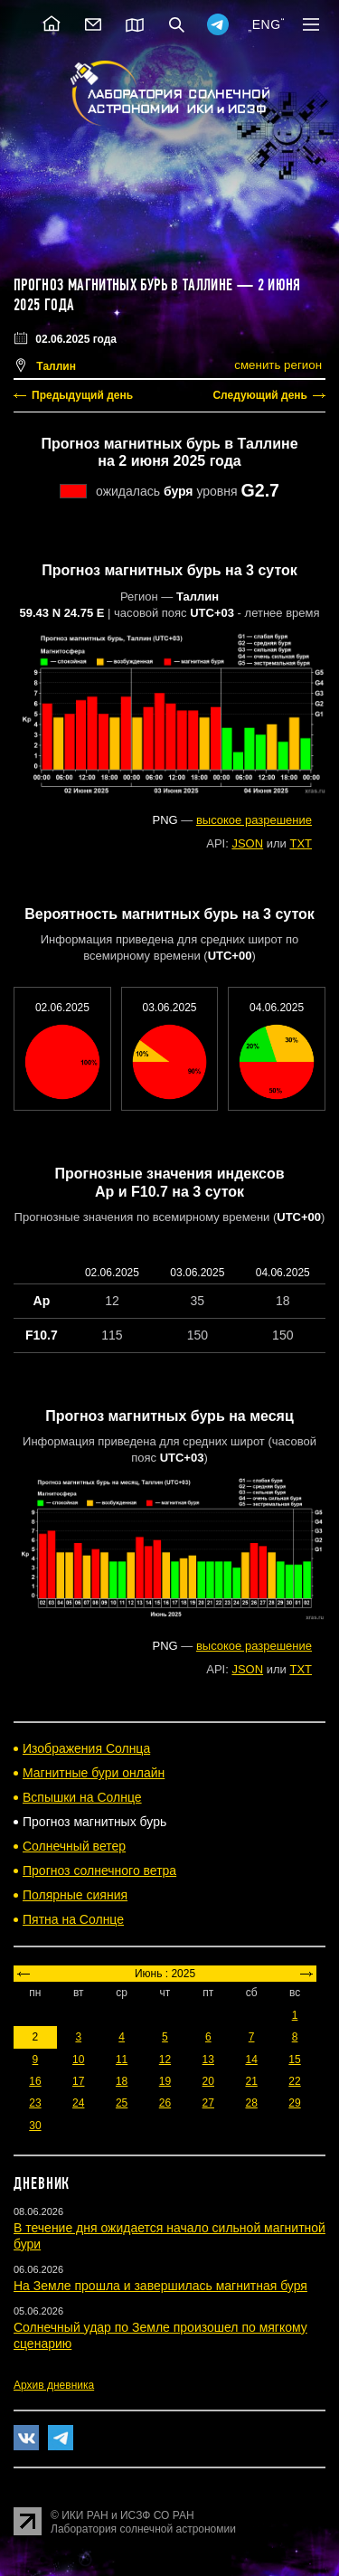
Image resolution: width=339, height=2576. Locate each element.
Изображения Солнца (86, 1748)
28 (251, 2103)
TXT (300, 843)
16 (35, 2081)
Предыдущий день (82, 395)
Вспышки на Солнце (82, 1797)
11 (121, 2059)
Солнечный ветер (74, 1846)
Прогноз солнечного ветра (99, 1870)
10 (78, 2059)
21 (251, 2081)
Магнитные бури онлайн (94, 1773)
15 (294, 2059)
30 (35, 2125)
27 (208, 2103)
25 (121, 2103)
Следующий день (259, 395)
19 (165, 2081)
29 (294, 2103)
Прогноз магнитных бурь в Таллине (123, 285)
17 (78, 2081)
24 (78, 2103)
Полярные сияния (75, 1895)
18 (121, 2081)
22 (294, 2081)
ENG (266, 24)
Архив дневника (54, 2385)
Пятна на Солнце (73, 1919)
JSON (247, 843)
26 (165, 2103)
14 (251, 2059)
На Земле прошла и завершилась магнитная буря (160, 2285)
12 (165, 2059)
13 (208, 2059)
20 (208, 2081)
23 (35, 2103)
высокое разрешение (254, 820)
